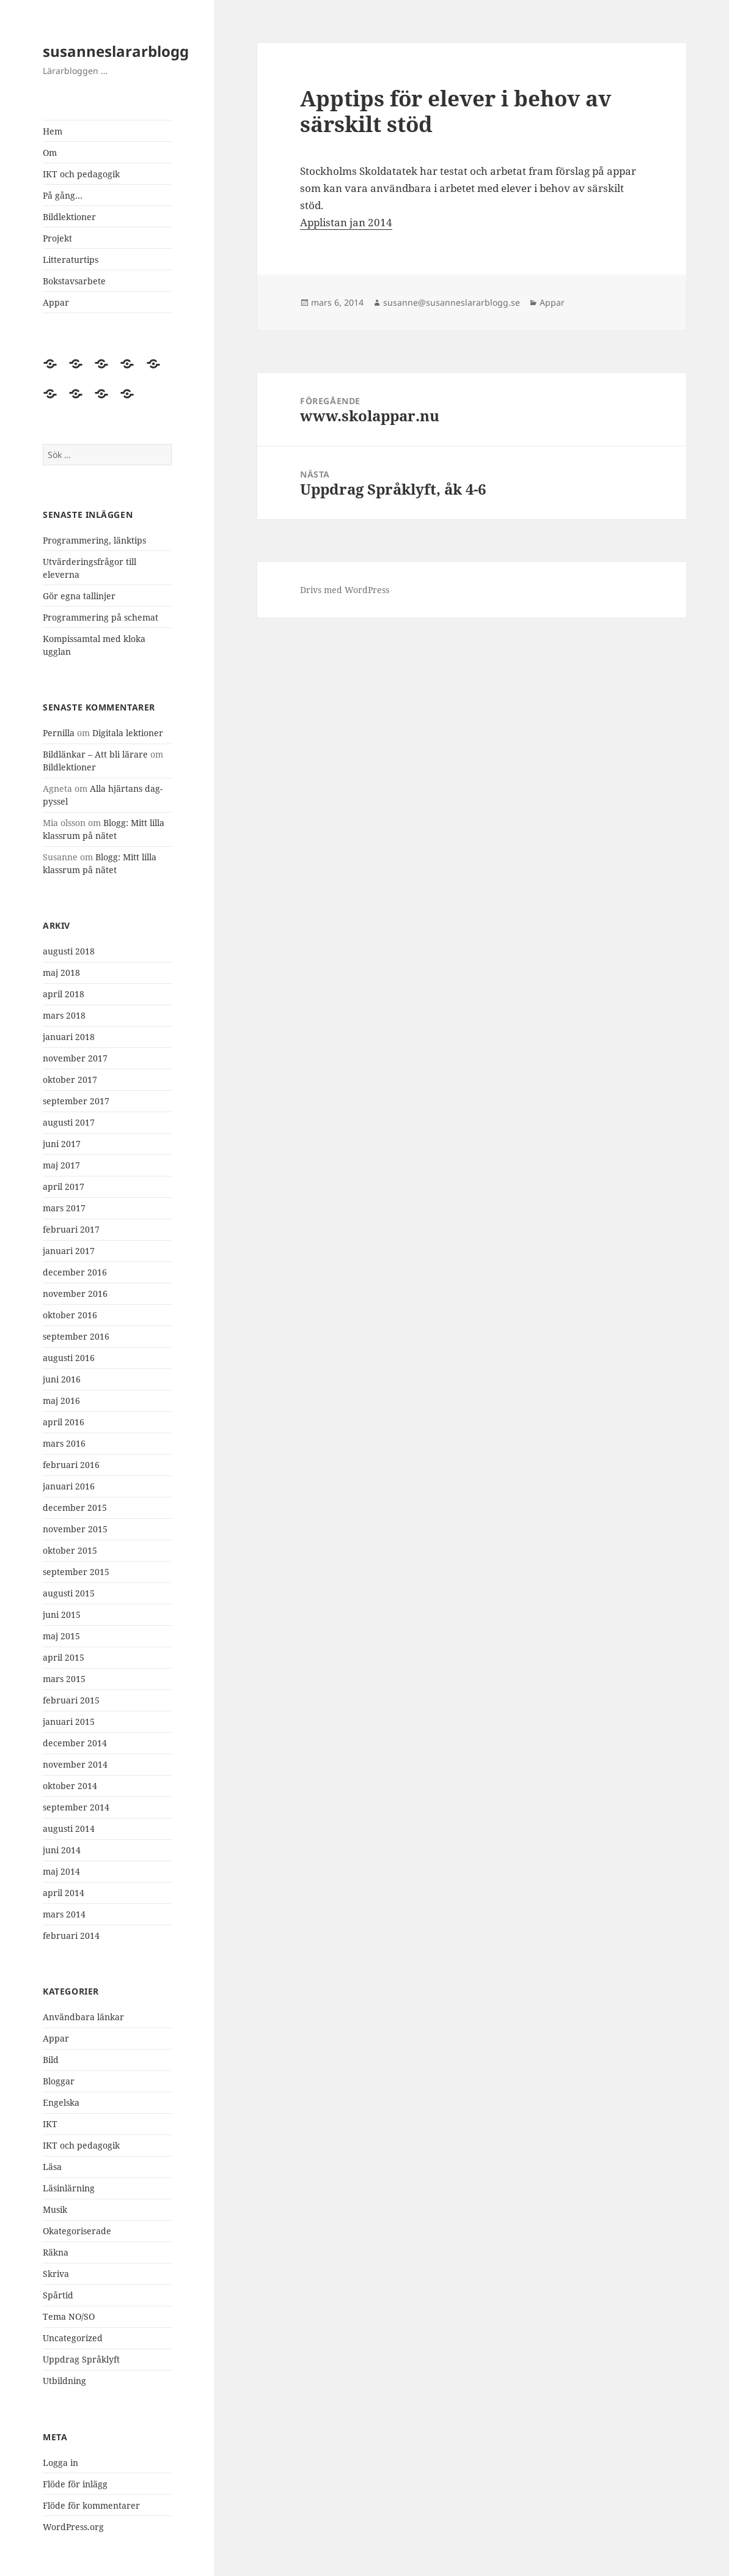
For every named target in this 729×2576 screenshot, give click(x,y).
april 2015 (63, 1657)
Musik (55, 2209)
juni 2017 (62, 1144)
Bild (51, 2059)
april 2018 (63, 994)
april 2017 (63, 1186)
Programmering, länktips (94, 540)
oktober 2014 (70, 1786)
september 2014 (76, 1807)
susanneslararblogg (116, 51)
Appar (56, 302)
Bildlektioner (69, 217)
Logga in (60, 2462)
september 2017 (76, 1101)
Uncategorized (73, 2338)
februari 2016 (71, 1465)
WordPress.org (73, 2527)
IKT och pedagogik (81, 174)
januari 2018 (69, 1037)
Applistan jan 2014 (346, 222)
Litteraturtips (70, 259)
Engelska (61, 2102)
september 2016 (76, 1336)
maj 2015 (61, 1636)
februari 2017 (71, 1229)
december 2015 (75, 1507)
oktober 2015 (70, 1550)
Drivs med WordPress (344, 590)
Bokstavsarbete (74, 281)
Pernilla (59, 733)
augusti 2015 (69, 1593)
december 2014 (75, 1743)
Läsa (52, 2166)
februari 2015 (71, 1700)
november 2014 (75, 1764)
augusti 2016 (69, 1358)
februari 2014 (71, 1935)
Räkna (55, 2252)
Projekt (57, 238)
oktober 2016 (70, 1315)
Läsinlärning (69, 2188)
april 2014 (63, 1893)
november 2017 (75, 1058)
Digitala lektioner (127, 733)
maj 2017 (61, 1165)
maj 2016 (61, 1400)
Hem (52, 131)
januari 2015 (69, 1721)
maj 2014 (61, 1871)
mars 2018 (64, 1015)
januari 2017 (69, 1251)
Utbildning (64, 2380)
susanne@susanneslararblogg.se (451, 302)
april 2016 (63, 1422)
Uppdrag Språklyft (81, 2359)
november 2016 (75, 1293)
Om (50, 152)
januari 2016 (69, 1486)
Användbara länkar (83, 2017)
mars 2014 (64, 1914)
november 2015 (75, 1529)
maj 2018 (61, 972)
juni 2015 (62, 1614)
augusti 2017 (69, 1122)
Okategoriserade (77, 2231)
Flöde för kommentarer (91, 2505)
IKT (50, 2124)
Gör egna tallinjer (79, 596)
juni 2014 (62, 1850)
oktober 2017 (70, 1079)
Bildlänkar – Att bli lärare (95, 754)
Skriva (56, 2273)
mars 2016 (64, 1443)
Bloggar (59, 2081)
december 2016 (75, 1272)
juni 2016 (62, 1379)
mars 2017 (64, 1208)
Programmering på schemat (100, 617)
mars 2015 (64, 1679)
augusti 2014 (69, 1828)
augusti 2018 (69, 951)
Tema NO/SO (69, 2316)
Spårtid (58, 2295)
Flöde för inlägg (75, 2484)
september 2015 (76, 1572)
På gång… (62, 195)
